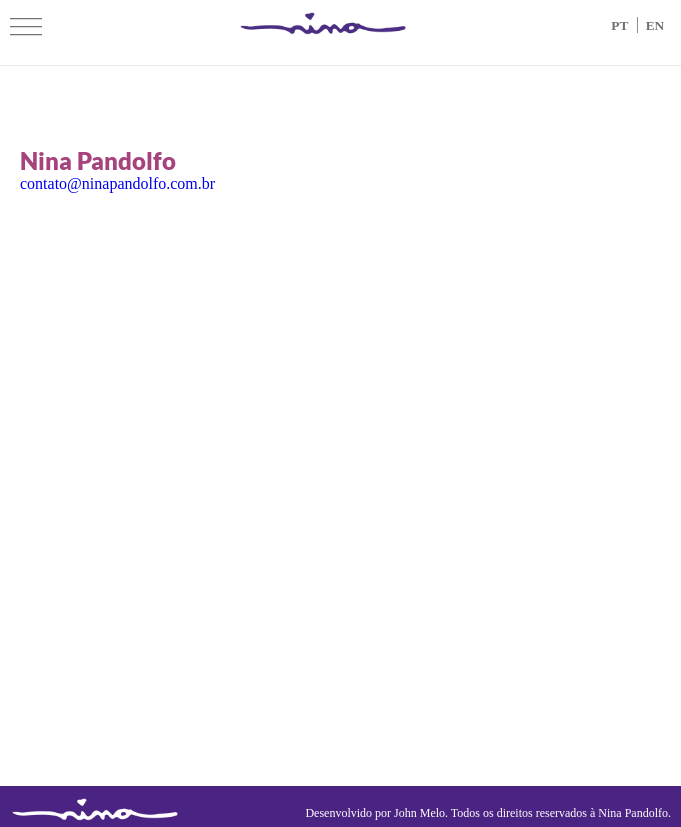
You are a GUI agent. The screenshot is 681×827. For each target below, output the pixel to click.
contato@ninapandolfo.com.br (117, 183)
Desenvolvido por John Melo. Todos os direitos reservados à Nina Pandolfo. (488, 813)
